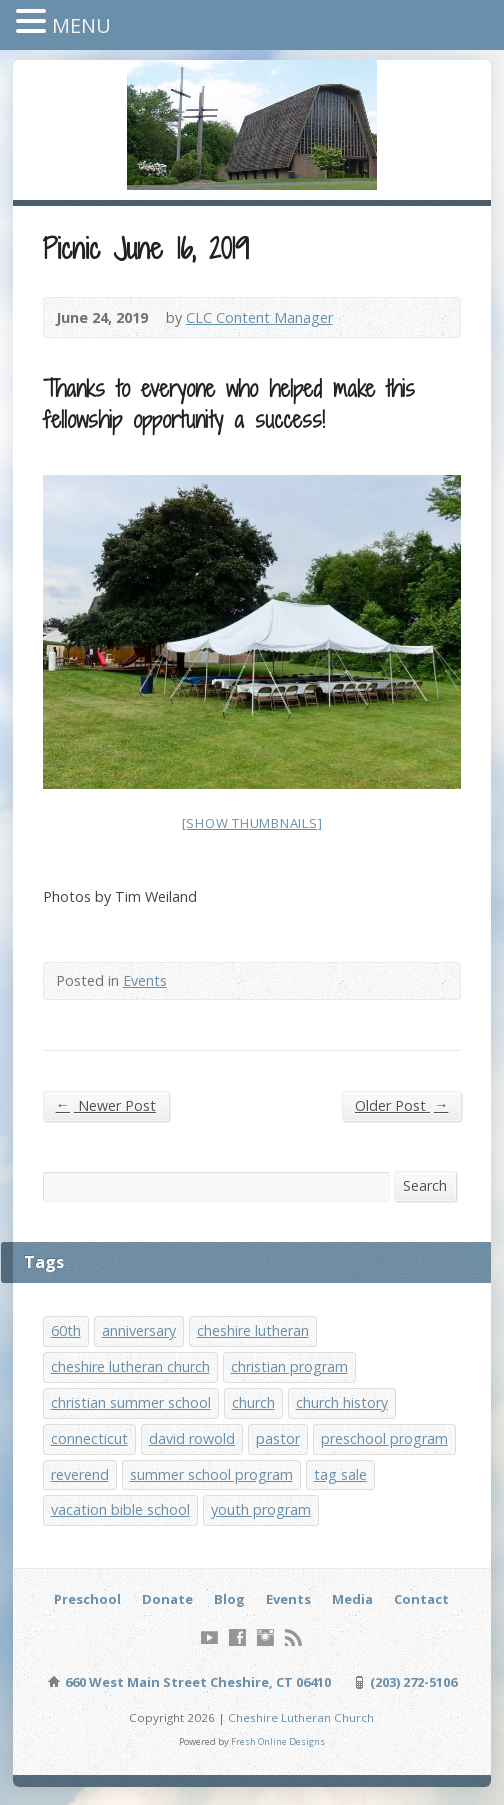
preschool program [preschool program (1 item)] (384, 1438)
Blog (229, 1599)
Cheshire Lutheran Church (301, 1717)
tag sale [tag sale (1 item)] (340, 1474)
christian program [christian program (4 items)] (289, 1366)
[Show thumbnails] (252, 823)
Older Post (401, 1105)
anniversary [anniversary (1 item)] (139, 1330)
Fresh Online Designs (278, 1741)
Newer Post (106, 1105)
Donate (167, 1599)
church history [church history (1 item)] (342, 1402)
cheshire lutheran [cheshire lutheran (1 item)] (253, 1330)
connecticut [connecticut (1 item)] (89, 1438)
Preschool (87, 1599)
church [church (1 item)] (253, 1402)
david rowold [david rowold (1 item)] (192, 1438)
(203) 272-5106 (412, 1682)
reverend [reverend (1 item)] (80, 1474)
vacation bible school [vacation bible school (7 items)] (120, 1509)
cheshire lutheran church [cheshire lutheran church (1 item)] (130, 1366)
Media (352, 1599)
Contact (421, 1599)
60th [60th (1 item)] (66, 1330)
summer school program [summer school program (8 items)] (211, 1474)
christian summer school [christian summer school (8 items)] (131, 1402)
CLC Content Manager (259, 317)
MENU (81, 25)
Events (145, 980)
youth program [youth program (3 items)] (261, 1509)
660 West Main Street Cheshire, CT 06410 (196, 1682)
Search (425, 1185)
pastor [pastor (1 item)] (278, 1438)
